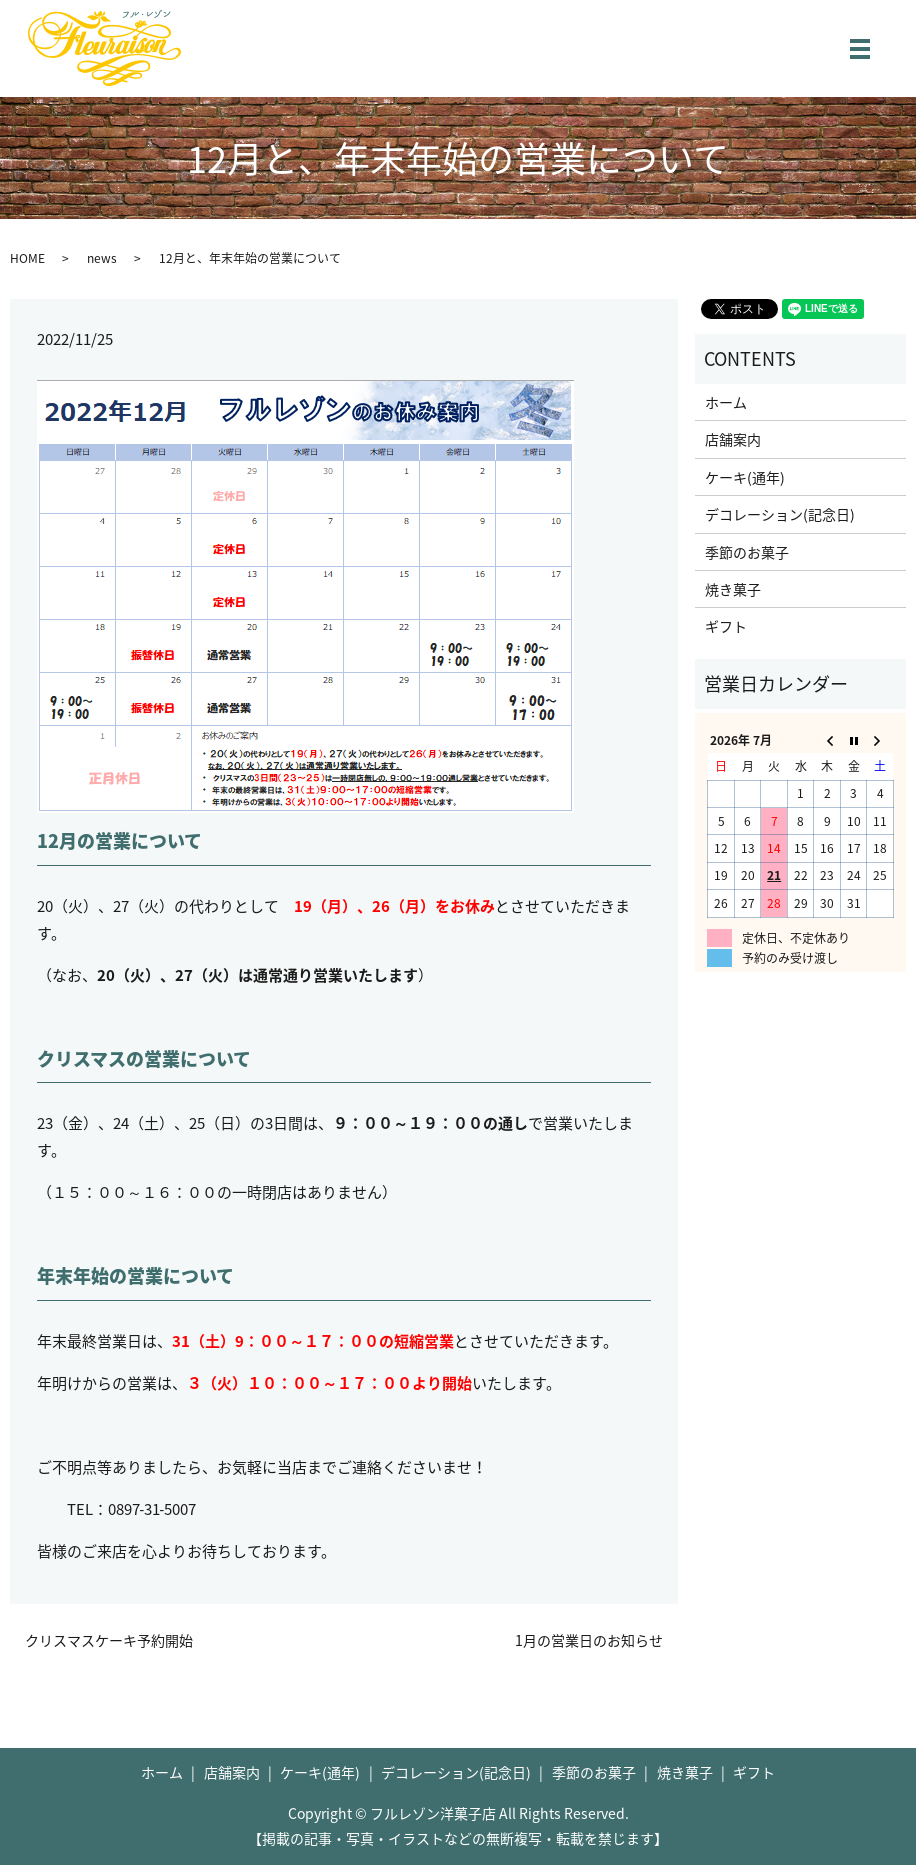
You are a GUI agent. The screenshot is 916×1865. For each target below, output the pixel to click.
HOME (27, 258)
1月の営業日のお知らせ (589, 1640)
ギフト (726, 626)
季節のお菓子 (747, 552)
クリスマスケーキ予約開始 (109, 1640)
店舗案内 (733, 439)
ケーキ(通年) (745, 477)
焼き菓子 (733, 589)
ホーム (726, 402)
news (102, 258)
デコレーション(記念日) (780, 514)
